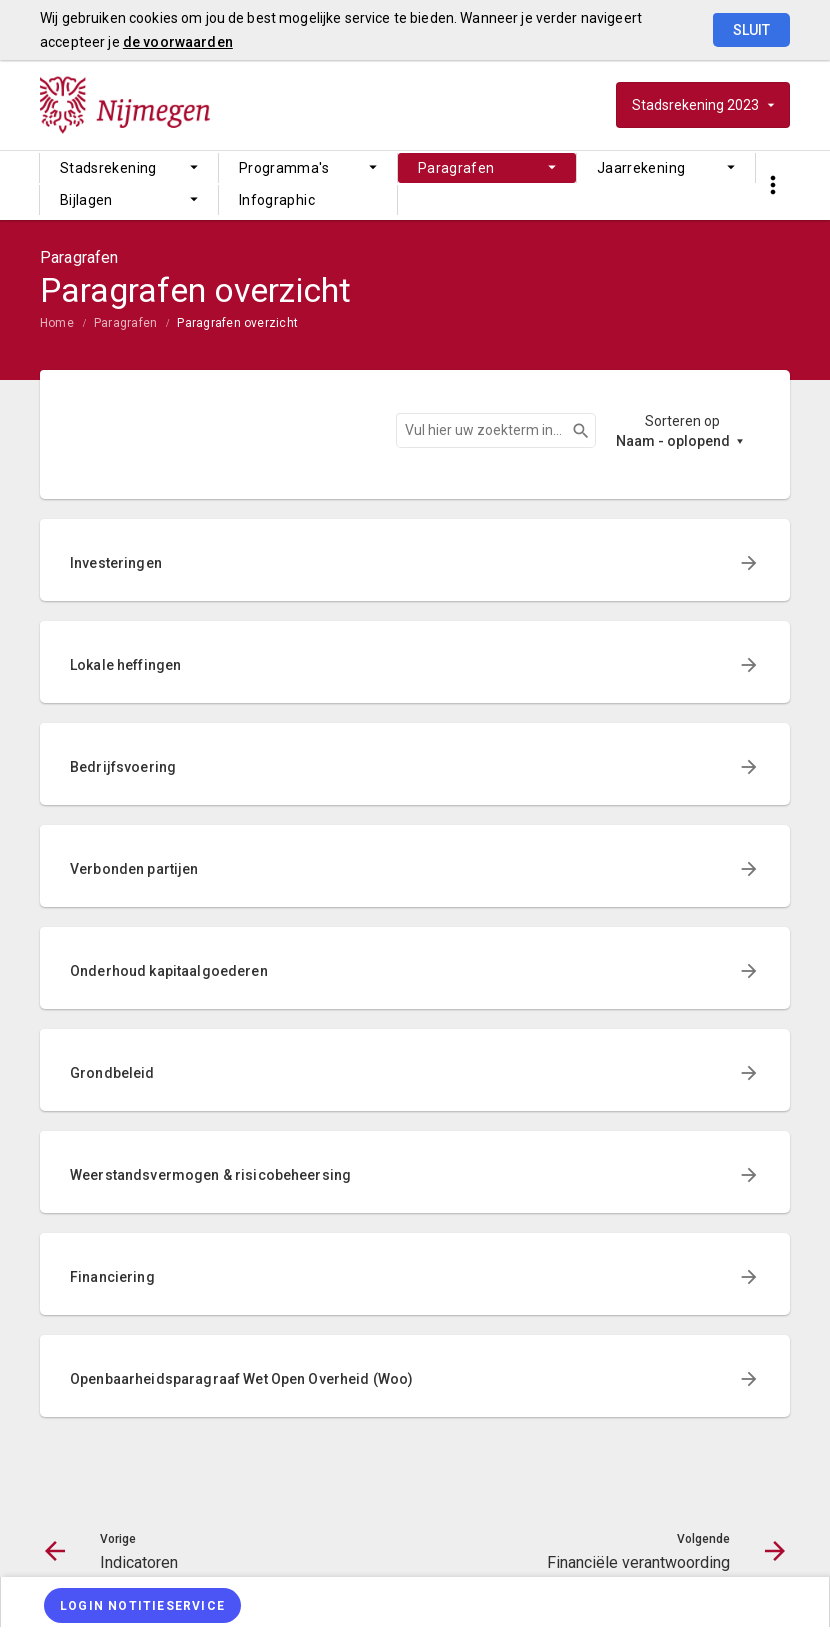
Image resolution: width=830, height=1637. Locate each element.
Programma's (284, 168)
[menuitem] (129, 168)
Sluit (751, 30)
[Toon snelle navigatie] (772, 185)
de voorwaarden (178, 42)
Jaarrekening (641, 168)
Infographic (277, 200)
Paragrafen (456, 168)
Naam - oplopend (673, 441)
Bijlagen (86, 200)
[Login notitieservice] (142, 1605)
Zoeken (572, 431)
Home (57, 323)
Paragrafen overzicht (237, 323)
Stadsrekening (108, 168)
